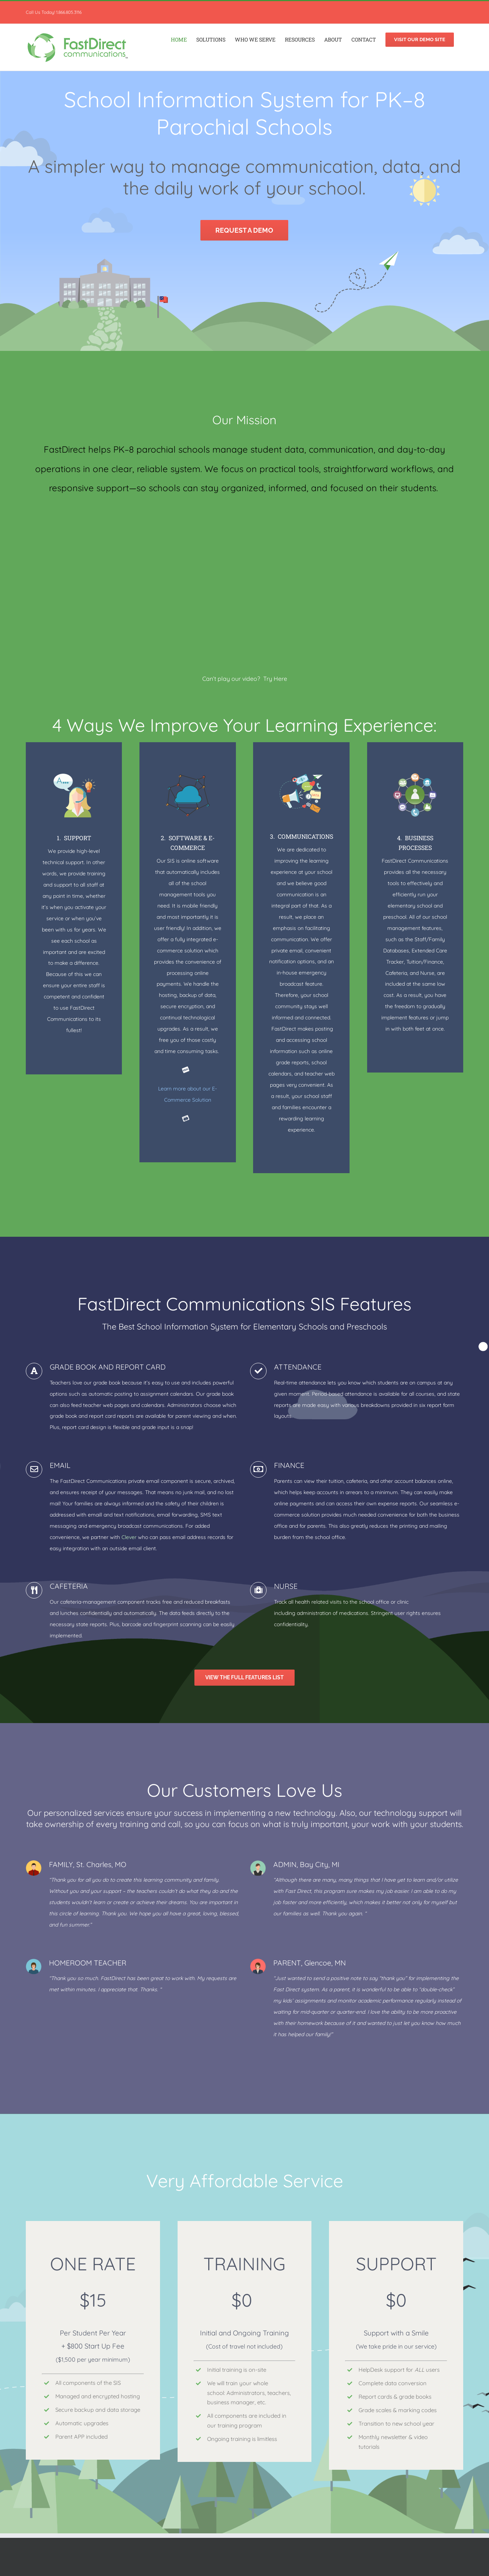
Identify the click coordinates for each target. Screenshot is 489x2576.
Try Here (275, 678)
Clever (129, 1535)
